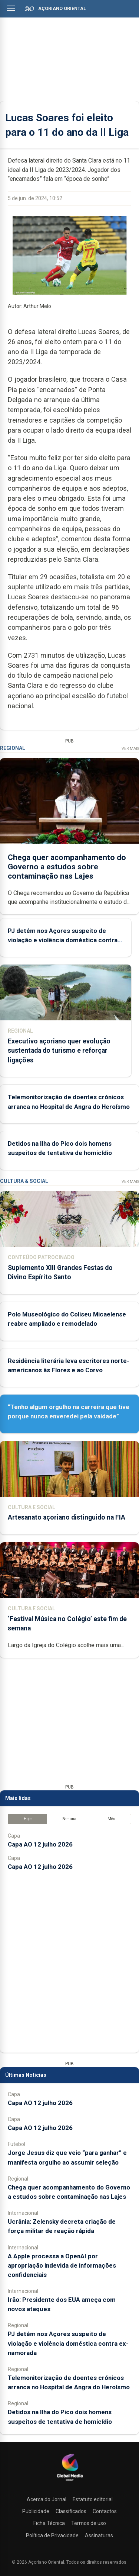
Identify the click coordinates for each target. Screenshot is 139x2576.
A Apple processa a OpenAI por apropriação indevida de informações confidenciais (62, 2265)
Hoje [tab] (28, 1818)
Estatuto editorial (93, 2499)
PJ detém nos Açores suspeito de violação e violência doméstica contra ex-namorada (63, 940)
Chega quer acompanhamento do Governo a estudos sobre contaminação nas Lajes (67, 866)
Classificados (71, 2511)
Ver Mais (130, 748)
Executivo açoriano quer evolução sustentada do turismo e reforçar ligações (59, 1050)
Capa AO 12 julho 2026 (40, 1844)
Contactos (105, 2511)
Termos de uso (88, 2523)
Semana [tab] (69, 1818)
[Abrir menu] (11, 8)
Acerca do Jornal (46, 2499)
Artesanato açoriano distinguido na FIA (66, 1517)
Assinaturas (99, 2535)
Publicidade (35, 2511)
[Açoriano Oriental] (70, 2482)
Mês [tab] (111, 1818)
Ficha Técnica (49, 2523)
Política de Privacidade (52, 2535)
